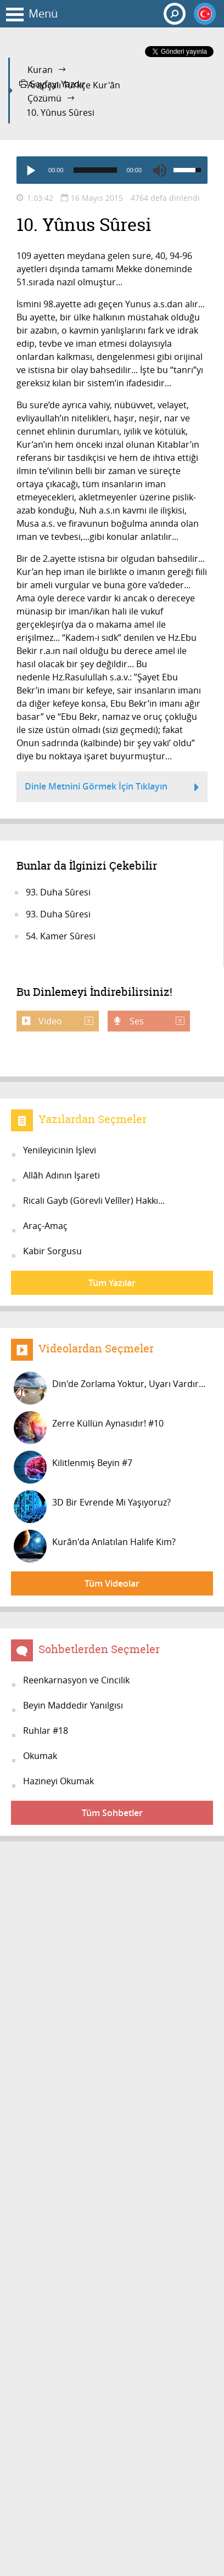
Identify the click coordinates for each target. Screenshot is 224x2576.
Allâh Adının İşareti (61, 1175)
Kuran (40, 70)
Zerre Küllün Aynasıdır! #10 (89, 1427)
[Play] (30, 170)
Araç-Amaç (45, 1226)
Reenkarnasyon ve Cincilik (76, 1680)
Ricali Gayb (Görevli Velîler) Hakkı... (94, 1200)
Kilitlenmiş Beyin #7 (73, 1467)
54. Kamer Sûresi (61, 936)
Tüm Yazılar (112, 1283)
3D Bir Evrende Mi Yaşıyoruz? (92, 1506)
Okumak (40, 1756)
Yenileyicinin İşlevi (59, 1150)
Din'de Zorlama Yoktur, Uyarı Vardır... (109, 1388)
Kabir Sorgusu (52, 1251)
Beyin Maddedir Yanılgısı (73, 1705)
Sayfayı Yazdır (52, 84)
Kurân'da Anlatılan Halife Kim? (95, 1546)
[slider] (95, 170)
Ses (155, 1021)
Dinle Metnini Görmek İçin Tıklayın (112, 788)
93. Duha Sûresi (58, 892)
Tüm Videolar (112, 1583)
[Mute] (160, 170)
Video (64, 1021)
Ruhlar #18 (45, 1730)
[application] (112, 170)
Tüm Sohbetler (112, 1813)
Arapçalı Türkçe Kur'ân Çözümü (73, 91)
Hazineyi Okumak (58, 1781)
